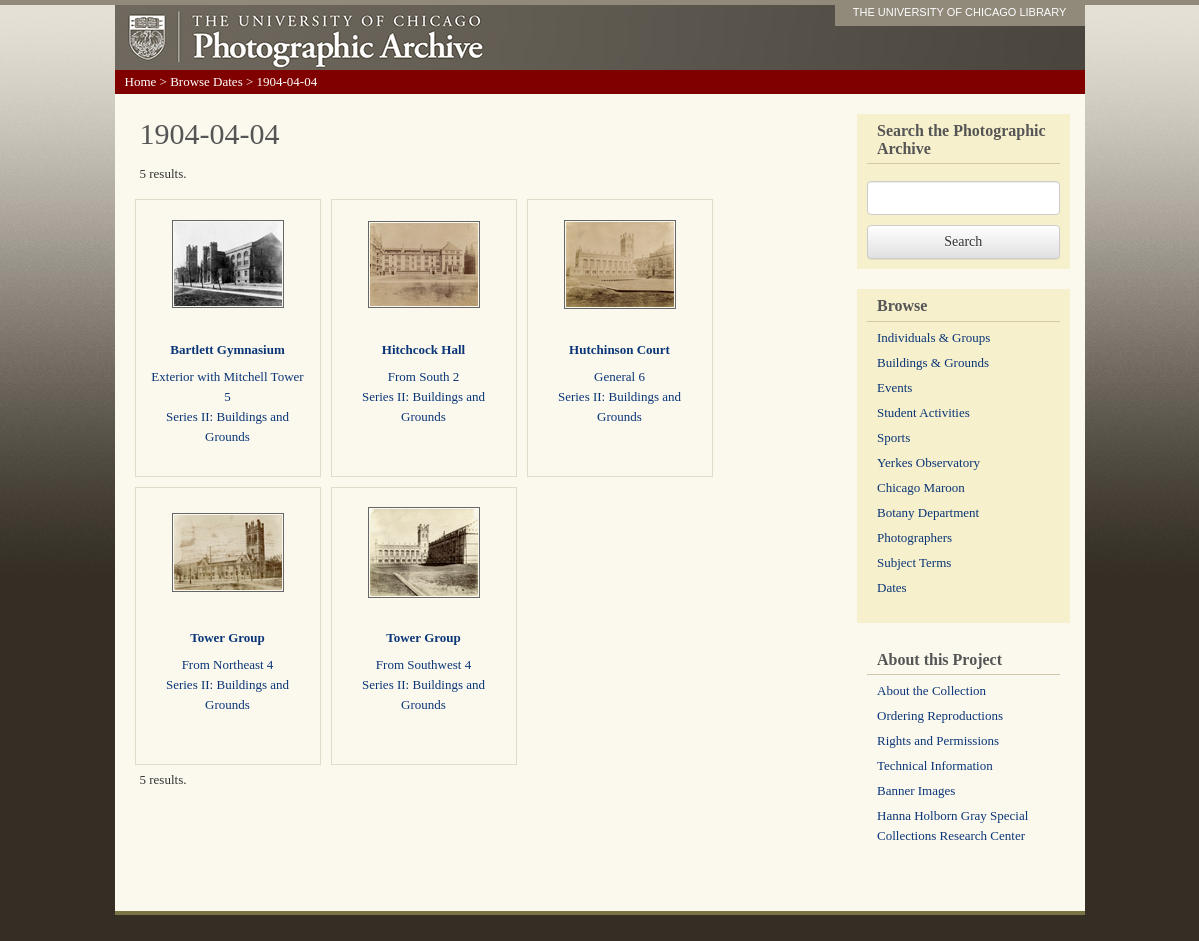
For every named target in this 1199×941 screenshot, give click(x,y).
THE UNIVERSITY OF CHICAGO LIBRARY (960, 12)
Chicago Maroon (921, 487)
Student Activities (923, 412)
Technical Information (935, 765)
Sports (893, 437)
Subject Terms (914, 562)
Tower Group (227, 637)
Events (894, 387)
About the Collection (931, 690)
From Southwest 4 (423, 664)
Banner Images (916, 790)
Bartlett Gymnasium (227, 349)
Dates (892, 587)
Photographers (914, 537)
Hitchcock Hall (423, 349)
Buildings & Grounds (933, 362)
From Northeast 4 (228, 664)
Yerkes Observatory (928, 462)
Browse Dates (206, 81)
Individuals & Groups (933, 337)
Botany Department (928, 512)
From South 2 (424, 376)
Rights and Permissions (938, 740)
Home (141, 81)
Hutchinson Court (619, 349)
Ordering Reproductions (940, 715)
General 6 (619, 376)
